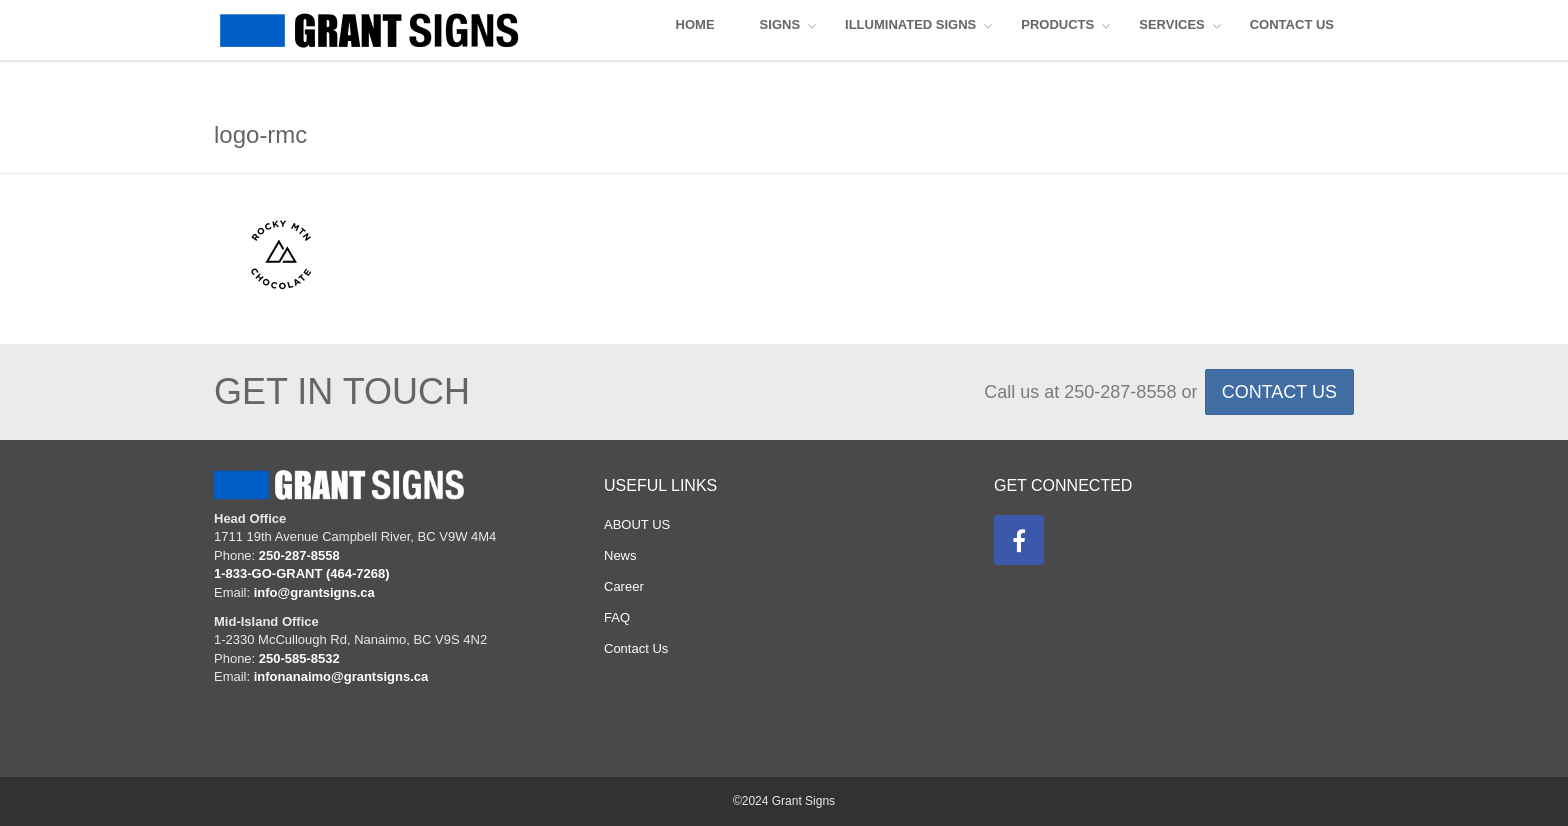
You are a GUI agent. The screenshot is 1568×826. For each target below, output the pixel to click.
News (620, 555)
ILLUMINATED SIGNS (910, 24)
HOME (695, 24)
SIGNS (780, 24)
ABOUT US (637, 524)
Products (1057, 24)
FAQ (617, 617)
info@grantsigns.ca (314, 592)
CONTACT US (1292, 24)
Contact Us (636, 648)
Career (624, 586)
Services (1172, 24)
